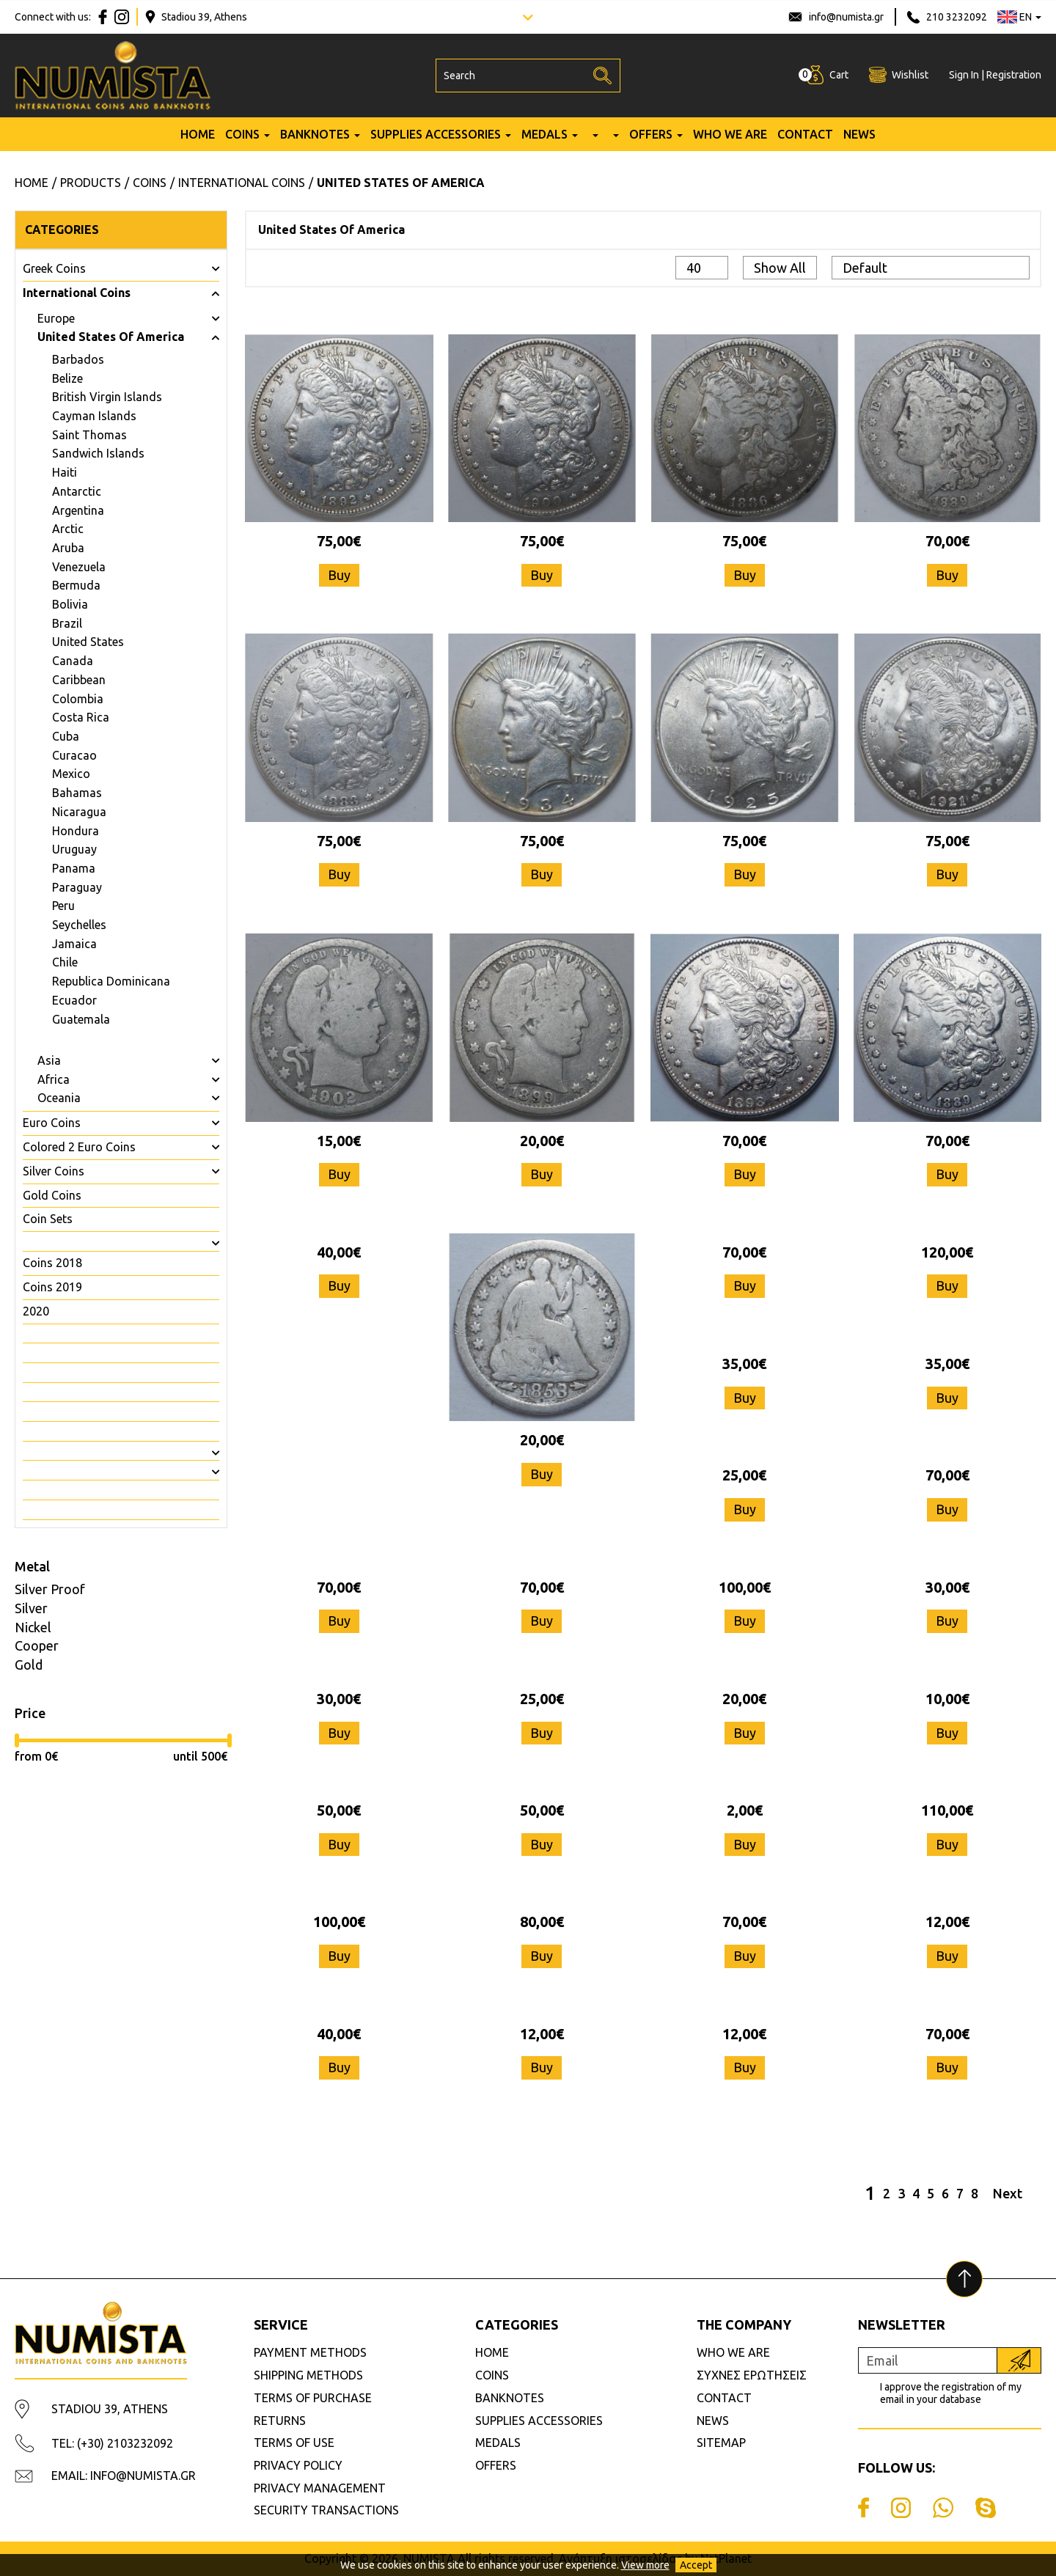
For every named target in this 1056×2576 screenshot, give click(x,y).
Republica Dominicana (111, 981)
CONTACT (805, 134)
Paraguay (77, 887)
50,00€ (339, 1810)
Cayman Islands (94, 415)
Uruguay (74, 849)
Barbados (78, 359)
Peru (63, 905)
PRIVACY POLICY (298, 2465)
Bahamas (77, 792)
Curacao (74, 755)
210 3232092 (956, 17)
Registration (1013, 75)
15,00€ (339, 1140)
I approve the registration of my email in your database (951, 2393)
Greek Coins (54, 268)
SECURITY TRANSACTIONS (326, 2510)
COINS (242, 134)
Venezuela (79, 566)
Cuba (65, 736)
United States (88, 641)
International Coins (77, 292)
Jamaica (74, 943)
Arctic (68, 528)
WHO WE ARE (730, 134)
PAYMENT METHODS (310, 2352)
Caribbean (79, 679)
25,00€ (744, 1475)
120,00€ (947, 1252)
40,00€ (339, 1252)
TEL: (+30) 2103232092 (112, 2443)
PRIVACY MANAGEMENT (320, 2488)
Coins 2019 (52, 1286)
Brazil (67, 623)
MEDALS (544, 134)
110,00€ (947, 1810)
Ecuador (74, 1000)
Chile (65, 962)
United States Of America (110, 336)
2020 (36, 1311)
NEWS (859, 134)
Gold (29, 1664)
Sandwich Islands (98, 453)
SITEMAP (721, 2442)
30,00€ (947, 1587)
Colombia (77, 698)
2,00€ (745, 1810)
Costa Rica (80, 717)
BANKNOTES (315, 134)
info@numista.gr (846, 17)
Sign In (964, 75)
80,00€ (542, 1921)
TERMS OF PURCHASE (313, 2397)
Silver (31, 1608)
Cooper (37, 1645)
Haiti (64, 472)
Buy (339, 575)
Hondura (75, 830)
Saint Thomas (89, 434)
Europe (56, 318)
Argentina (78, 510)
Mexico (71, 773)
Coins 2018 (52, 1262)
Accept (696, 2565)
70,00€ (947, 540)
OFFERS (650, 134)
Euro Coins (52, 1122)
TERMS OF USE (294, 2442)
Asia (49, 1060)
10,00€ (947, 1698)
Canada (72, 660)
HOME (197, 134)
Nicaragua (79, 811)
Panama (73, 868)
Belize (67, 378)
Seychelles (79, 924)
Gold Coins (52, 1195)
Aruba (68, 547)
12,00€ (947, 1921)
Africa (53, 1079)
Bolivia (70, 604)
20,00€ (542, 1140)
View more (645, 2565)
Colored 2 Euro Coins (79, 1146)
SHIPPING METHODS (308, 2375)
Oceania (59, 1097)
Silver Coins (53, 1171)
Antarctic (76, 491)
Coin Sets (48, 1218)
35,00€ (744, 1363)
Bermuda (76, 585)
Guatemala (81, 1019)
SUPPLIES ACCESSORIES (435, 134)
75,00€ (339, 540)
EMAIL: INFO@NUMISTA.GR (123, 2475)
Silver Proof (50, 1589)
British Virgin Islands (107, 396)
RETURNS (280, 2420)
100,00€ (745, 1587)
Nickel (33, 1627)
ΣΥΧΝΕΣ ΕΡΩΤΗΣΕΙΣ (752, 2375)
